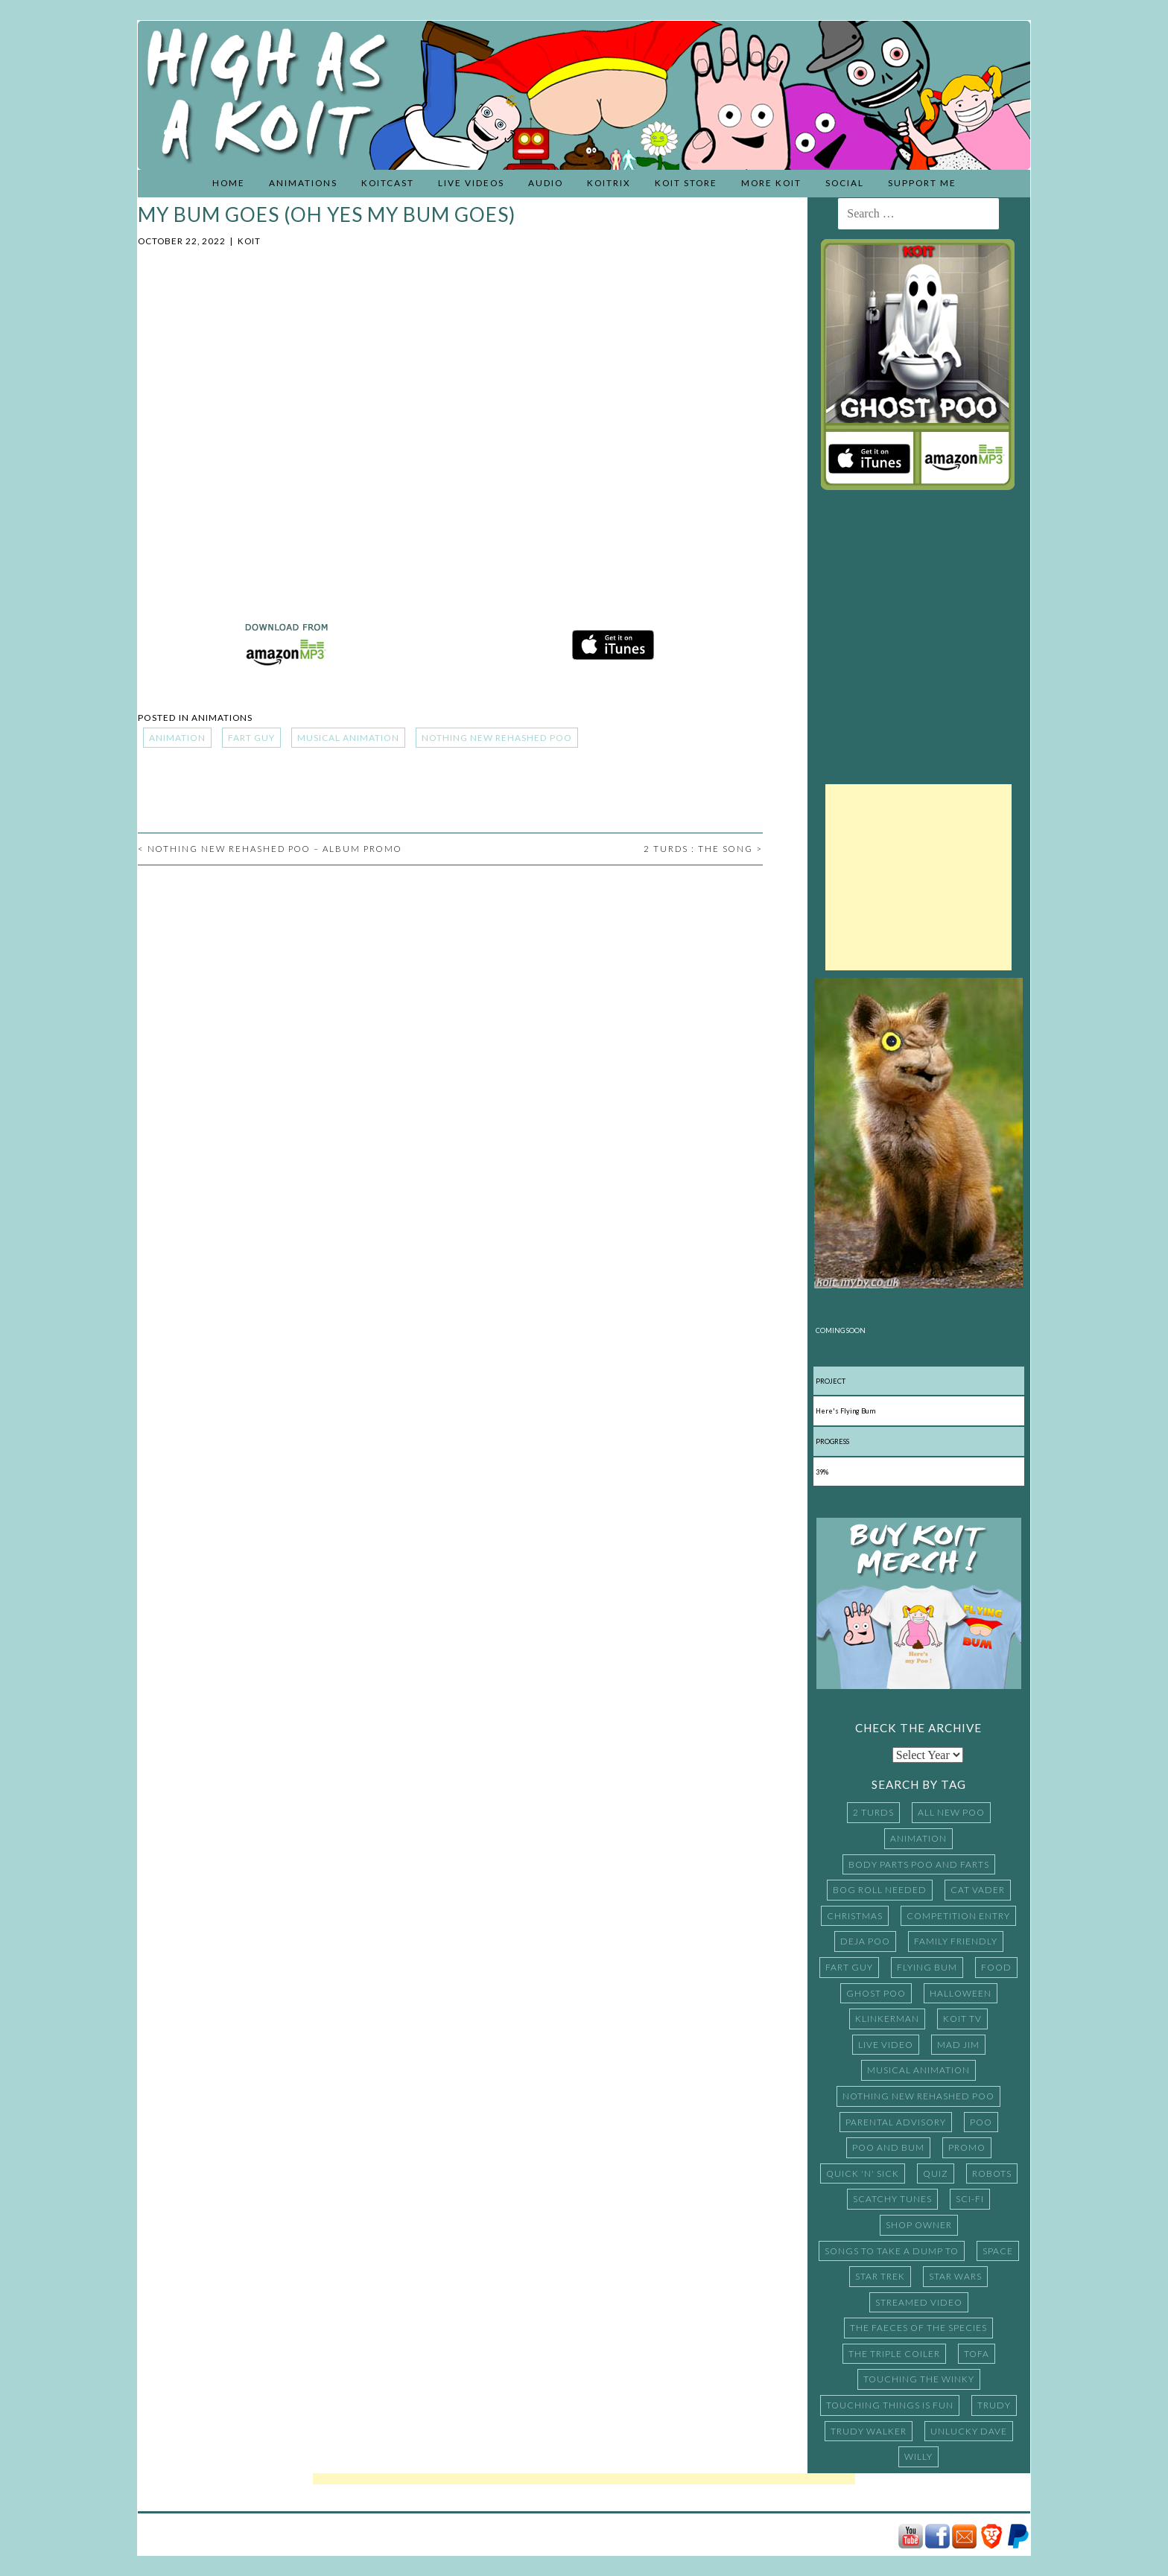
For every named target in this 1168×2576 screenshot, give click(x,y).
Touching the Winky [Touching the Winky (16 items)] (918, 2379)
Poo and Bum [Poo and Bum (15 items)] (888, 2147)
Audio (545, 182)
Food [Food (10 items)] (996, 1967)
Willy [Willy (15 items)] (918, 2456)
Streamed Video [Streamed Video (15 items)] (918, 2302)
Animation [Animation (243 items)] (918, 1838)
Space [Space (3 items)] (998, 2251)
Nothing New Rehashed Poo (497, 737)
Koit (249, 241)
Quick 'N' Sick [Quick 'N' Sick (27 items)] (862, 2173)
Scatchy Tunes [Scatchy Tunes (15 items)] (892, 2198)
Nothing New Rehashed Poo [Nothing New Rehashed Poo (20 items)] (918, 2096)
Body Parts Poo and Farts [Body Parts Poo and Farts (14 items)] (918, 1864)
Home (228, 182)
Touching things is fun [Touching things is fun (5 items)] (889, 2405)
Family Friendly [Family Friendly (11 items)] (955, 1941)
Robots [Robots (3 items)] (992, 2173)
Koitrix (609, 182)
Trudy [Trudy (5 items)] (994, 2405)
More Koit (771, 182)
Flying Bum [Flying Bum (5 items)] (927, 1967)
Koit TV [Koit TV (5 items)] (962, 2018)
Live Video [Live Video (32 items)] (885, 2044)
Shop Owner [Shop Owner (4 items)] (919, 2224)
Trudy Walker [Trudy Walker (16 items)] (869, 2431)
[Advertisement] (918, 877)
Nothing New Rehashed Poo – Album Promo (270, 848)
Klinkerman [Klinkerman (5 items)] (887, 2018)
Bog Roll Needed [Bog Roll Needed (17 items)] (880, 1889)
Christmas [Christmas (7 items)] (855, 1915)
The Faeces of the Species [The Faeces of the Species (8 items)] (918, 2327)
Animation (177, 737)
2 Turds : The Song (703, 848)
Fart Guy (251, 737)
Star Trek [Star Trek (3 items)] (880, 2276)
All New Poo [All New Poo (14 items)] (951, 1812)
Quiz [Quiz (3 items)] (935, 2173)
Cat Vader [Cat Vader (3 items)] (977, 1889)
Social (844, 182)
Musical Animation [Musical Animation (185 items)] (918, 2070)
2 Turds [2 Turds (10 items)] (873, 1812)
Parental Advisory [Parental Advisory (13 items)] (895, 2122)
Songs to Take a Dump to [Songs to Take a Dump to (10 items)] (892, 2251)
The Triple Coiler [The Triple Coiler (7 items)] (894, 2353)
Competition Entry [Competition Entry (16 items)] (958, 1915)
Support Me (922, 182)
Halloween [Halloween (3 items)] (960, 1993)
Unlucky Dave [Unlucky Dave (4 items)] (968, 2431)
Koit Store (686, 182)
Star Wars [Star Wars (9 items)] (955, 2276)
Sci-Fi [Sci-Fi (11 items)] (970, 2198)
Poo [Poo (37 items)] (981, 2122)
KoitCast (387, 182)
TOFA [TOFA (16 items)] (976, 2353)
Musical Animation (348, 737)
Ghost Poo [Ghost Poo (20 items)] (876, 1993)
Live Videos (471, 182)
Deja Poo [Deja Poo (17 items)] (865, 1941)
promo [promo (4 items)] (967, 2147)
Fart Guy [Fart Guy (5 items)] (849, 1967)
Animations (303, 182)
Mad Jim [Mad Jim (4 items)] (958, 2044)
